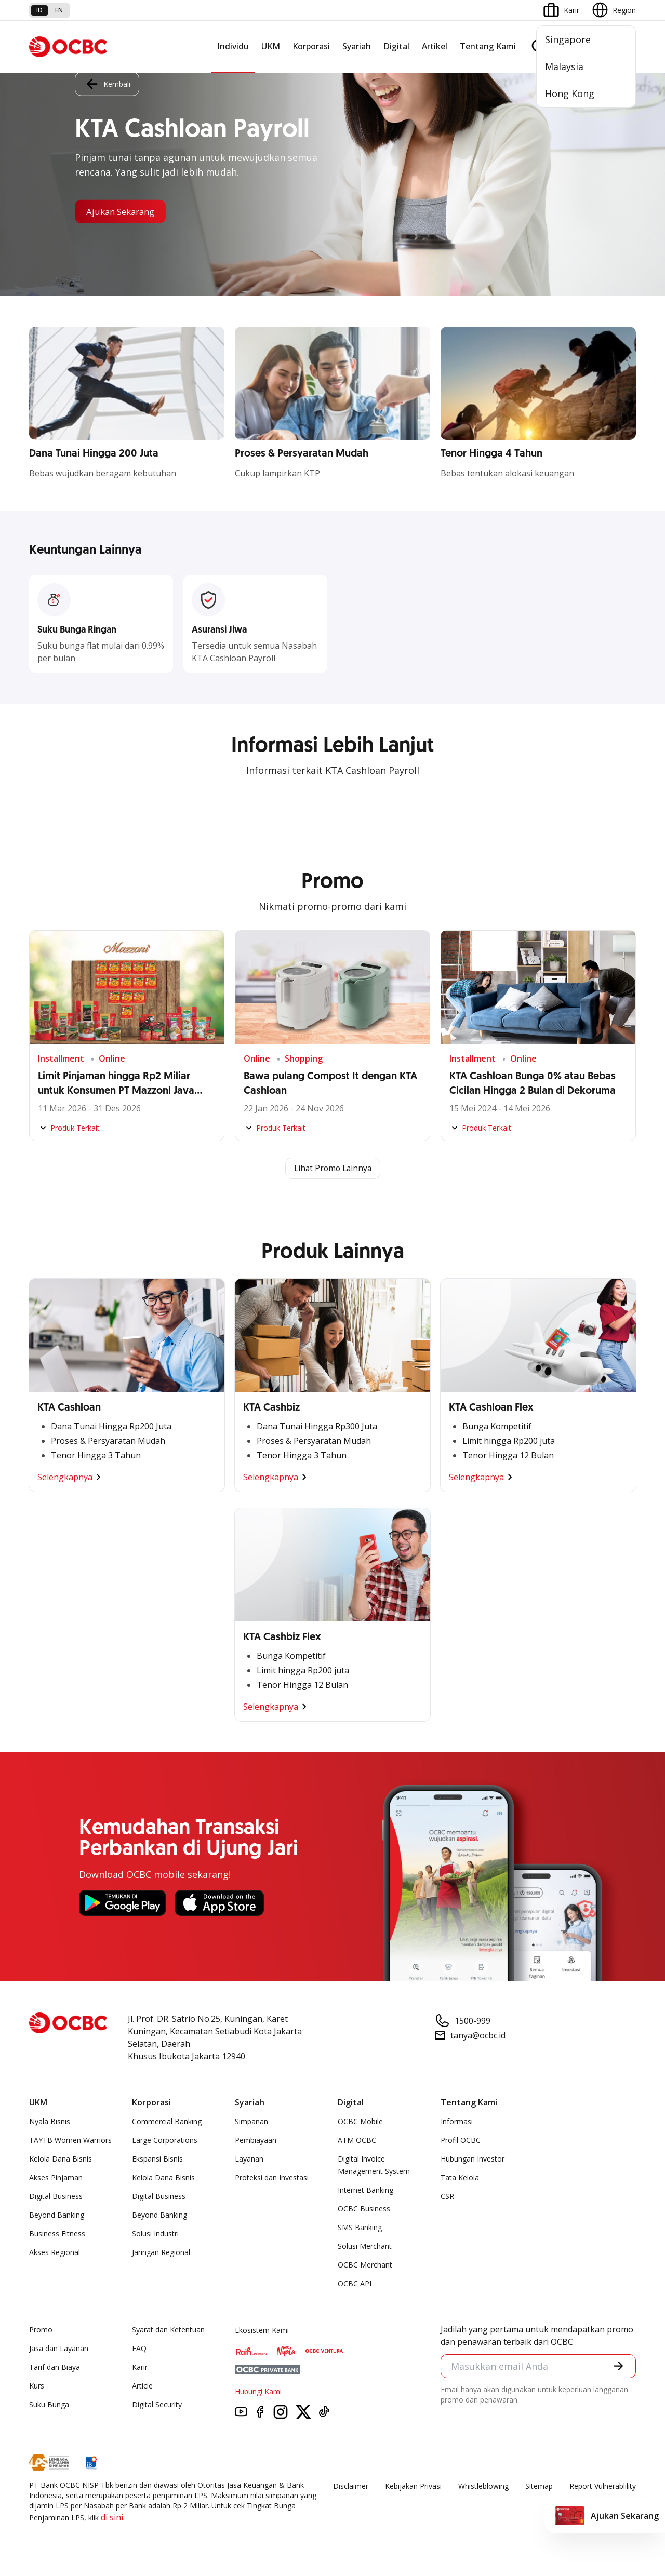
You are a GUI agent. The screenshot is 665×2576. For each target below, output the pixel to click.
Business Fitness (57, 2234)
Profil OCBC (461, 2140)
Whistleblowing (483, 2486)
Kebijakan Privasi (413, 2486)
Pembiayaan (255, 2140)
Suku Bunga (49, 2405)
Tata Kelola (460, 2178)
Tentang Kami (488, 46)
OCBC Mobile (360, 2122)
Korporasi (311, 46)
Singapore (568, 39)
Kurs (36, 2386)
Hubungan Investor (472, 2159)
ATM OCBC (357, 2140)
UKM (270, 46)
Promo (40, 2330)
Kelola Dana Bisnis (60, 2159)
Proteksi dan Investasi (272, 2178)
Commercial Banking (167, 2122)
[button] (618, 2367)
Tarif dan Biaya (54, 2367)
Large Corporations (164, 2140)
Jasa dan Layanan (58, 2349)
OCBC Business (364, 2209)
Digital (396, 46)
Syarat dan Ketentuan (168, 2330)
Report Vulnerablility (602, 2486)
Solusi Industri (155, 2234)
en (59, 10)
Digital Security (157, 2405)
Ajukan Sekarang (124, 211)
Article (142, 2386)
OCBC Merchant (365, 2265)
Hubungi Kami (258, 2392)
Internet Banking (365, 2190)
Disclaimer (350, 2486)
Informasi (457, 2122)
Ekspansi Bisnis (157, 2159)
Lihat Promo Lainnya (332, 1168)
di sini (112, 2518)
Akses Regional (54, 2253)
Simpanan (251, 2122)
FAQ (139, 2349)
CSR (447, 2197)
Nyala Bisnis (49, 2122)
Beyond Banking (56, 2215)
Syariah (356, 46)
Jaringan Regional (161, 2253)
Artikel (434, 46)
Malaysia (564, 66)
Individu (233, 46)
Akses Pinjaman (56, 2178)
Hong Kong (569, 93)
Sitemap (539, 2486)
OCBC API (354, 2284)
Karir (140, 2367)
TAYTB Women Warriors (70, 2140)
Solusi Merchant (365, 2246)
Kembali (107, 83)
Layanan (249, 2159)
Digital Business (56, 2197)
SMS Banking (360, 2228)
